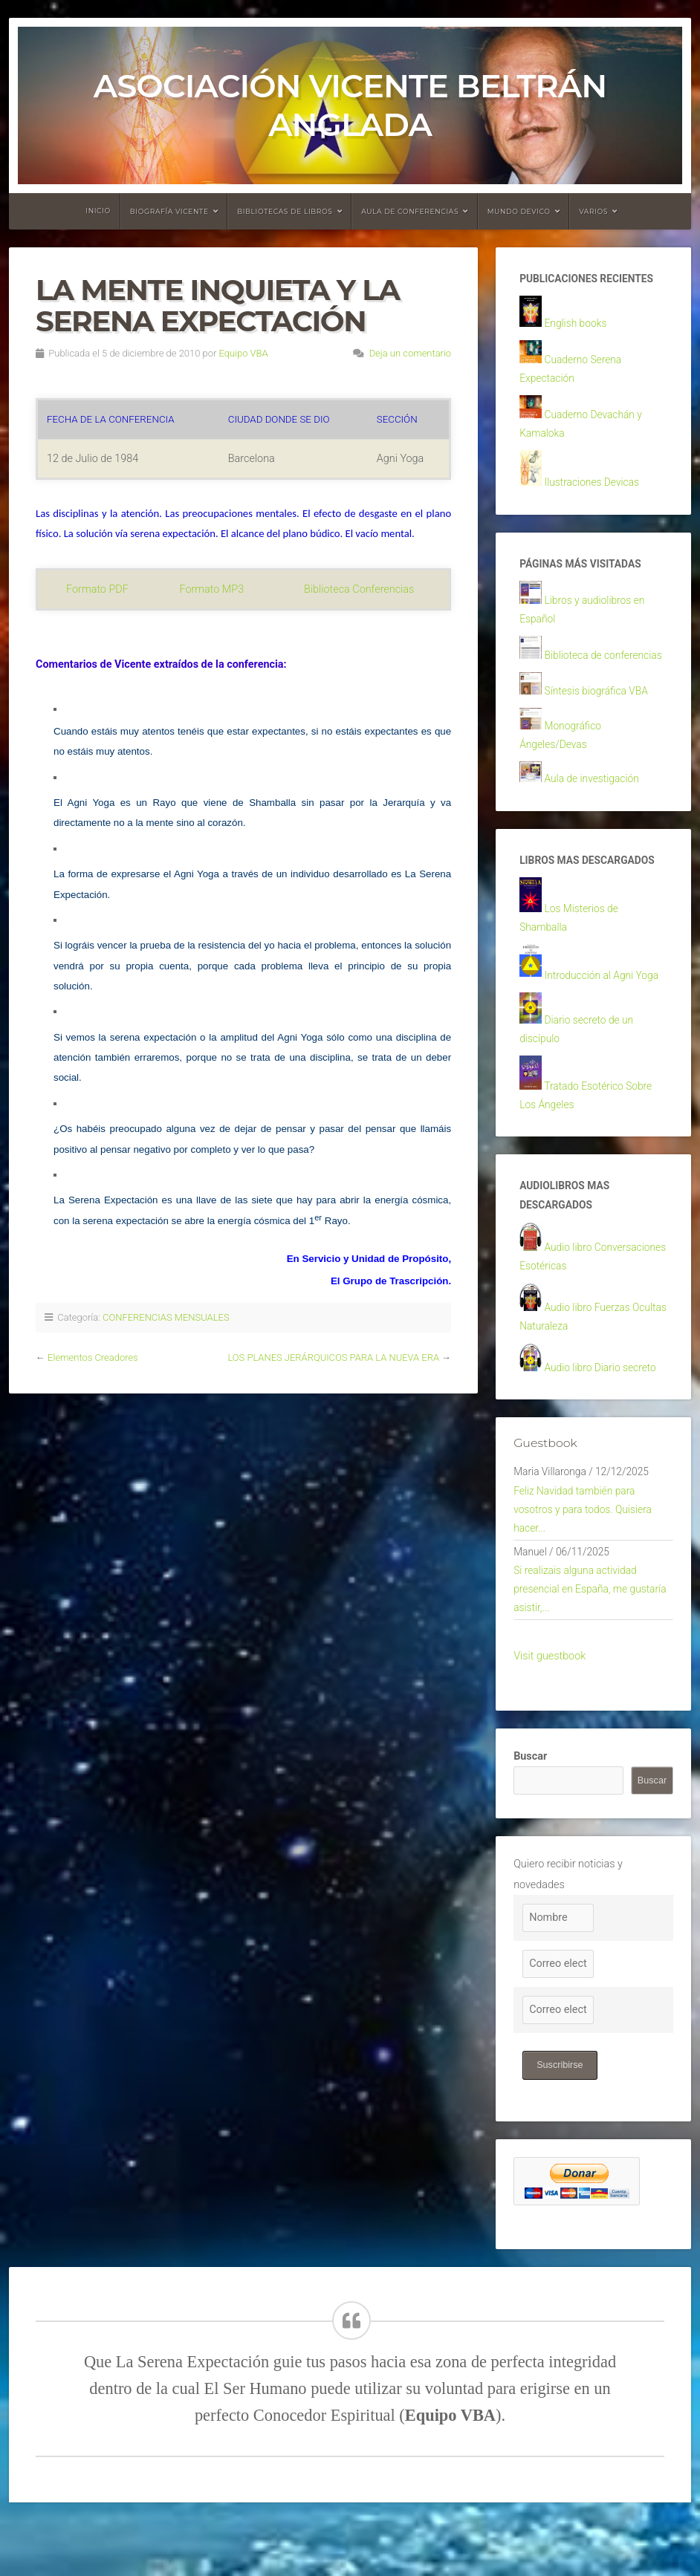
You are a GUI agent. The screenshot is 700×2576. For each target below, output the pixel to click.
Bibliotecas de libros (284, 211)
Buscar (530, 1807)
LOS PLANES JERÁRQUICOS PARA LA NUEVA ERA (333, 1357)
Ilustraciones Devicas (594, 490)
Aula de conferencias (409, 211)
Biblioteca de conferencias (606, 668)
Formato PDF (97, 589)
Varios (593, 211)
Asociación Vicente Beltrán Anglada (350, 105)
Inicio (98, 210)
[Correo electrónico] (557, 2015)
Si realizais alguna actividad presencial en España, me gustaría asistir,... (593, 1638)
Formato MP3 (212, 589)
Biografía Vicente (169, 211)
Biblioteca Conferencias (359, 589)
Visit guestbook (549, 1707)
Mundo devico (519, 211)
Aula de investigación (594, 796)
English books (577, 325)
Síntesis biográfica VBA (599, 705)
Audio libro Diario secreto (603, 1405)
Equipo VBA (243, 353)
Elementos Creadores (93, 1357)
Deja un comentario (410, 353)
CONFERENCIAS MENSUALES (166, 1317)
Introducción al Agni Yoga (604, 998)
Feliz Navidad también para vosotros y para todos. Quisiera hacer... (585, 1551)
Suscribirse (560, 2115)
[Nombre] (557, 1969)
